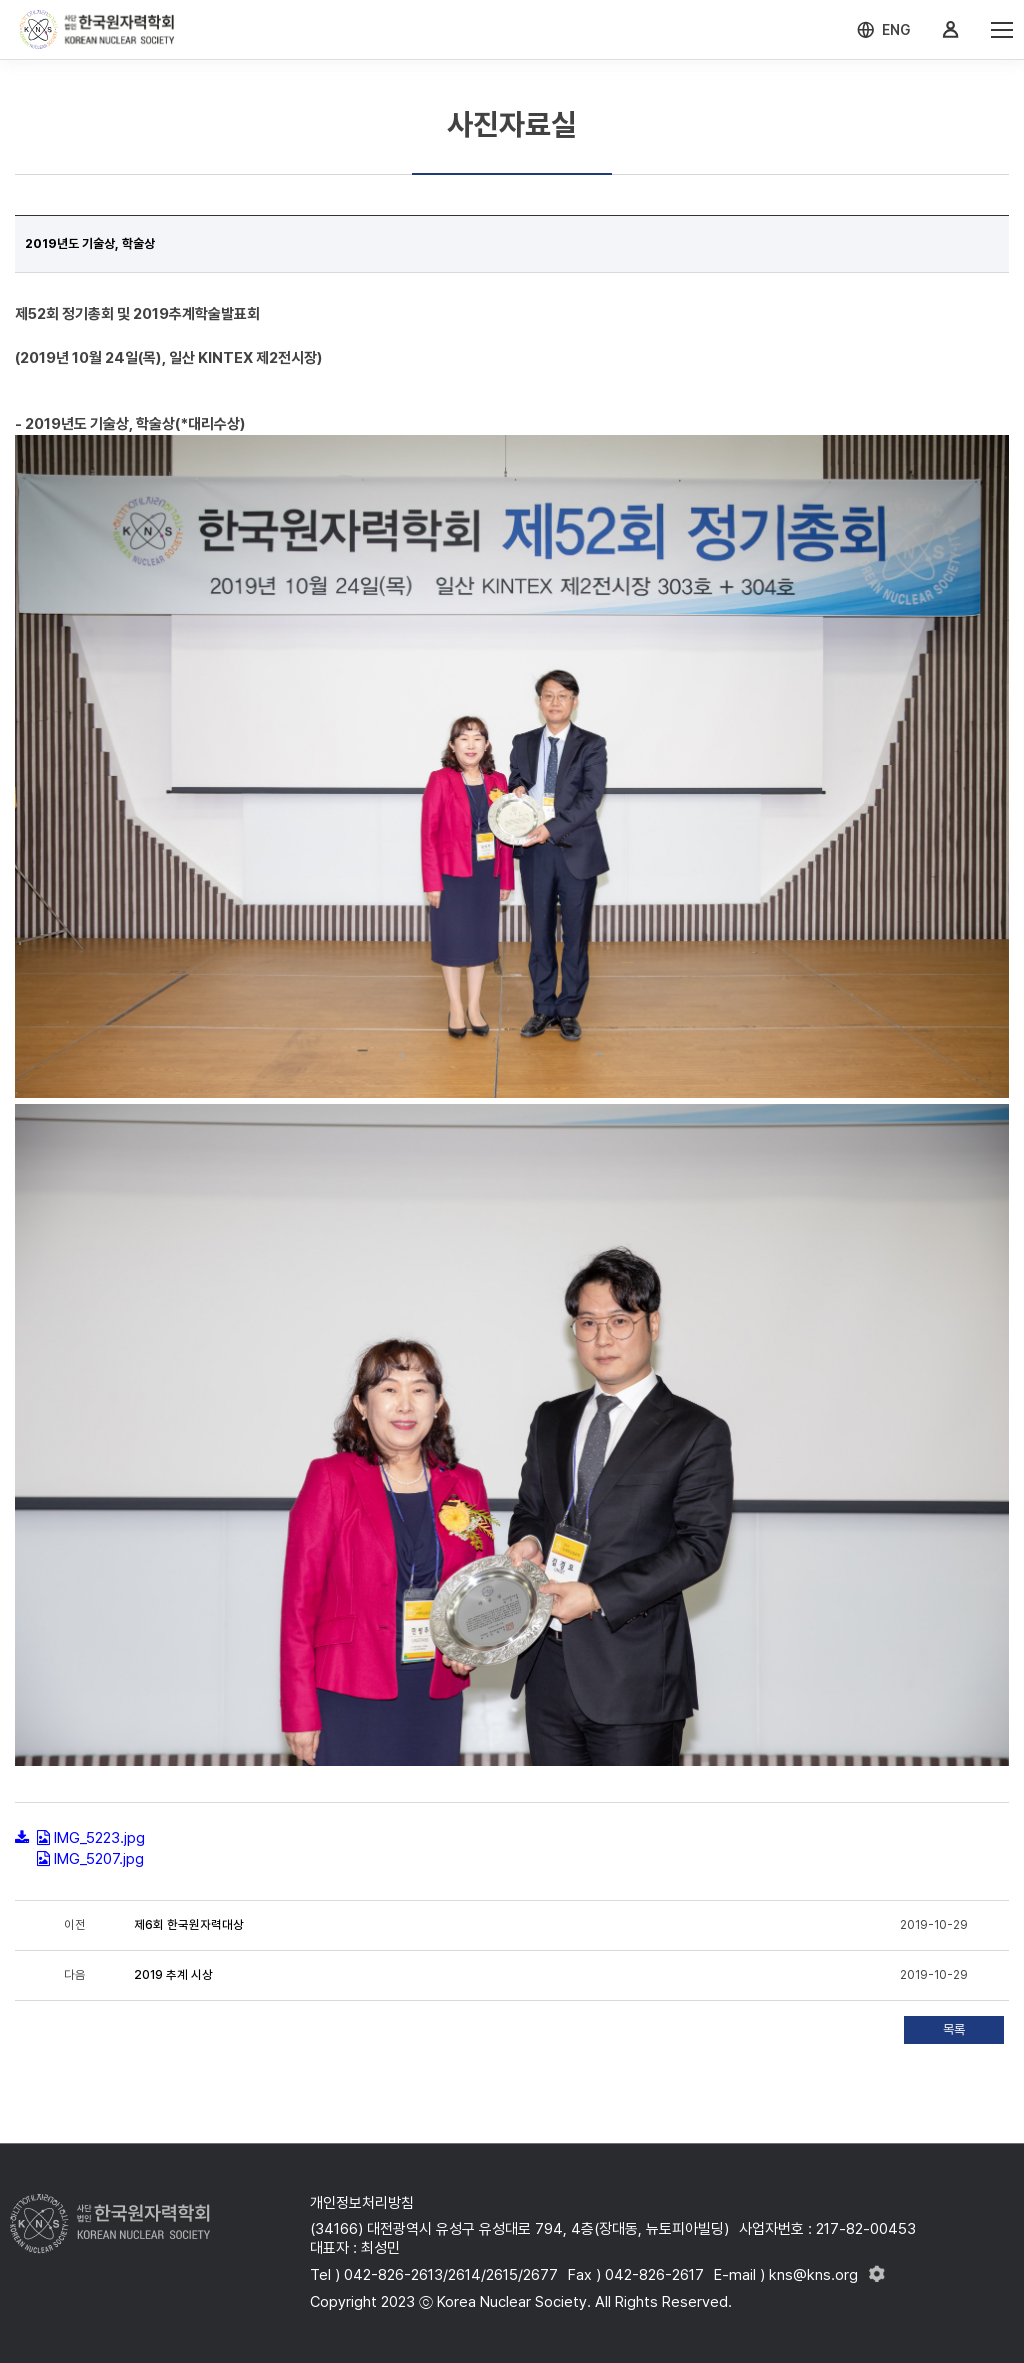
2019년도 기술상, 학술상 (90, 243)
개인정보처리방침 (362, 2203)
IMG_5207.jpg (99, 1859)
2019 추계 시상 (173, 1975)
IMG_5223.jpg (99, 1838)
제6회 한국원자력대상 (189, 1925)
